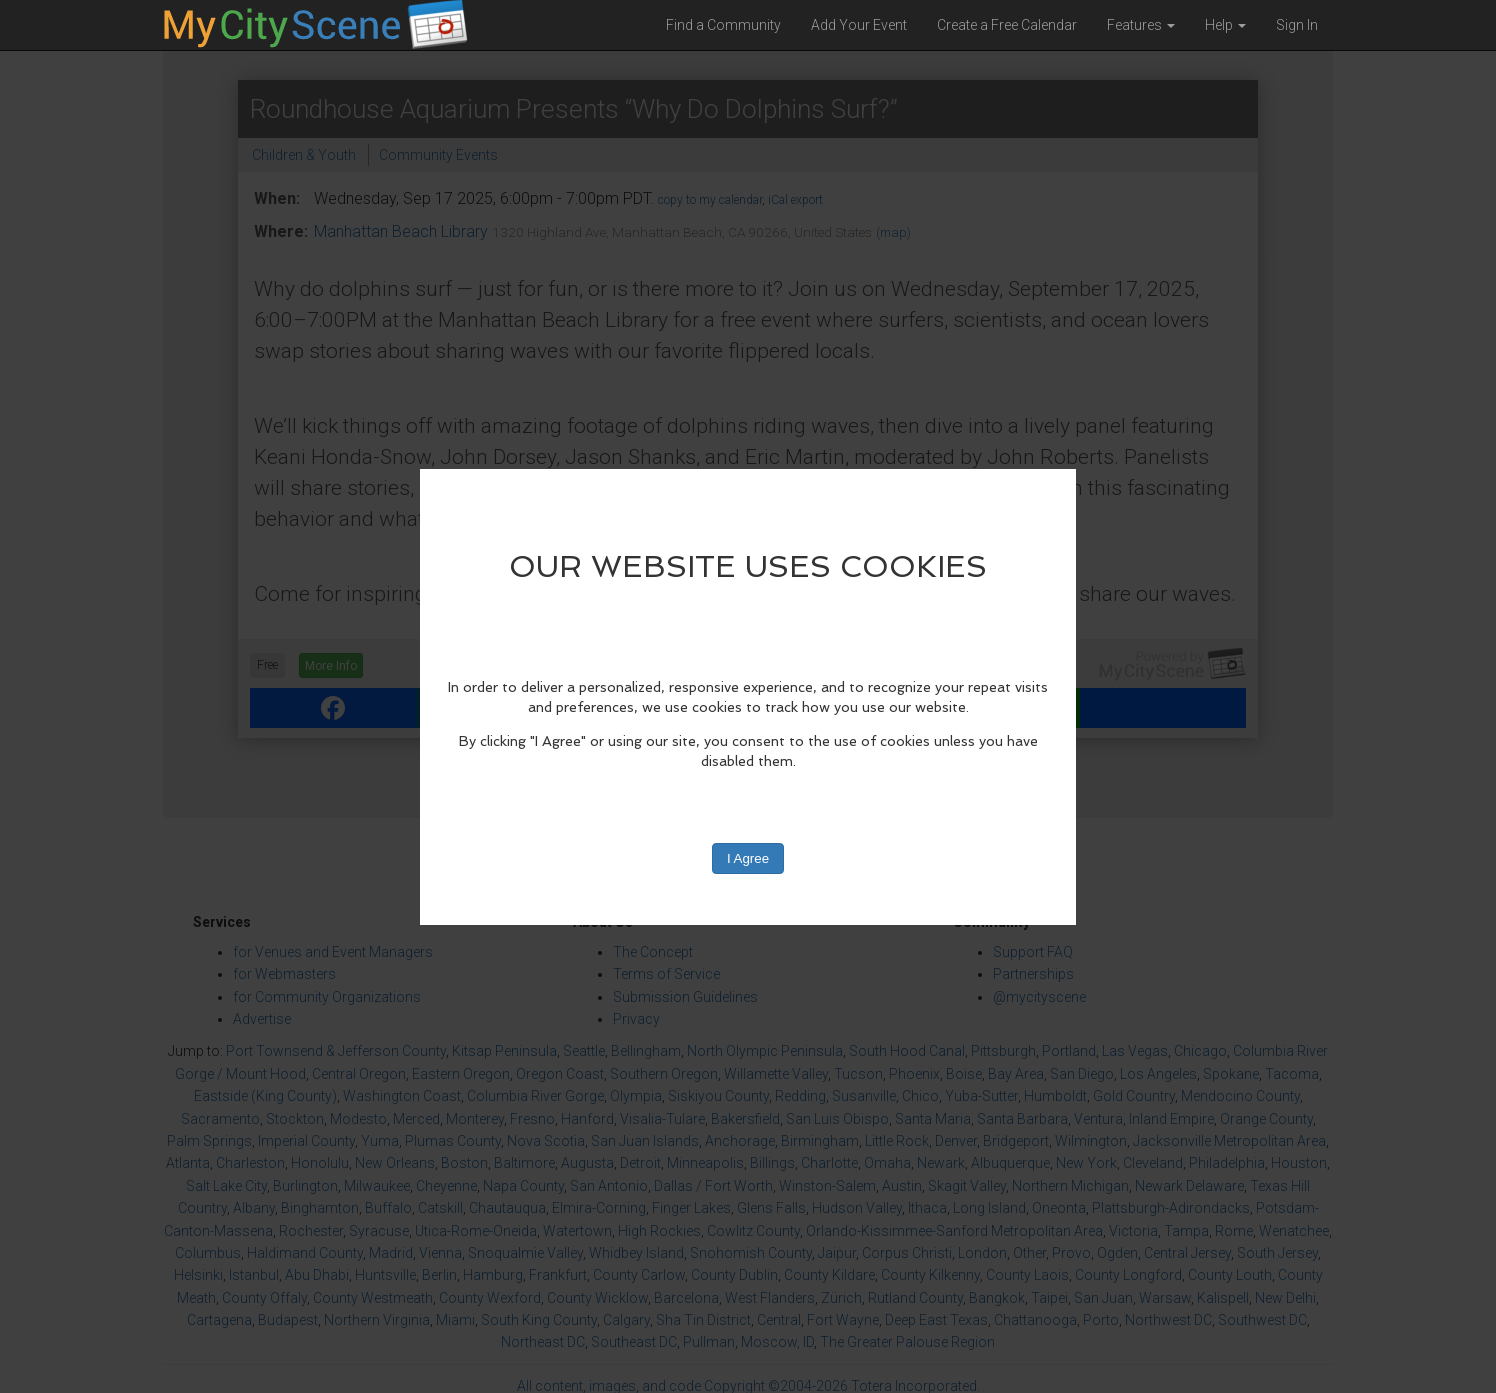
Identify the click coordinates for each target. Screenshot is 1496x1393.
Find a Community (723, 25)
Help (1225, 25)
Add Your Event (859, 25)
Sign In (1297, 25)
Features (1141, 25)
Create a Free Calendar (1007, 25)
